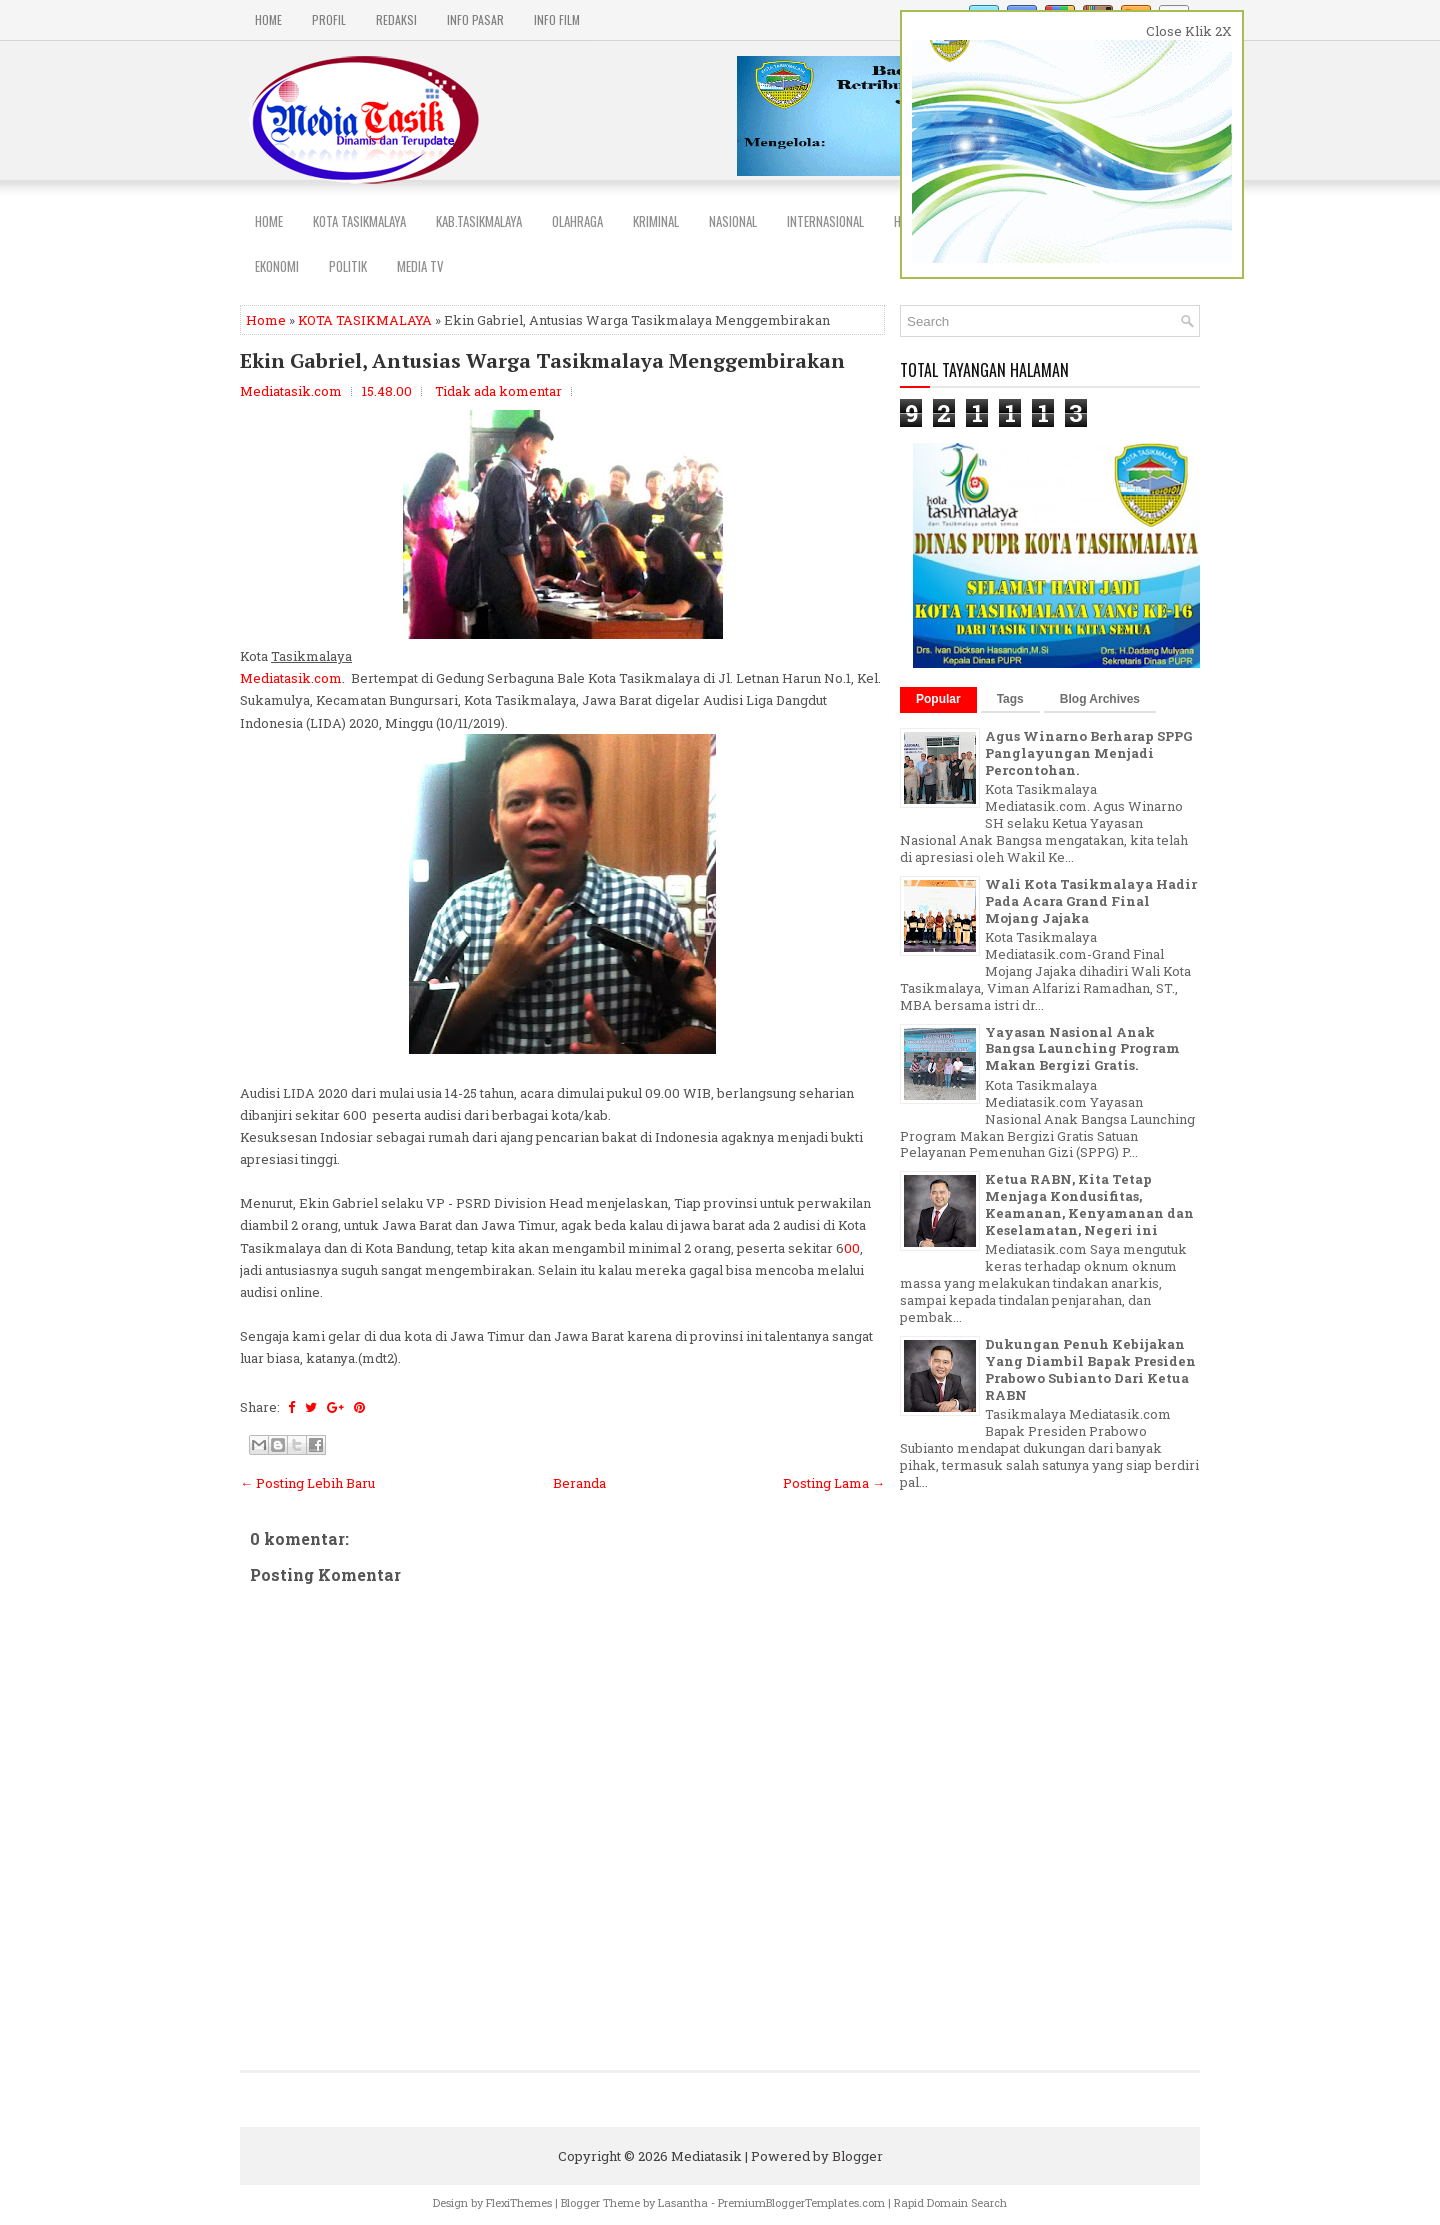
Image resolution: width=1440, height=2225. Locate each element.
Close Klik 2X (1189, 31)
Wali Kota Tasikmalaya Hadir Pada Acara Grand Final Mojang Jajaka (1091, 901)
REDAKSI (396, 19)
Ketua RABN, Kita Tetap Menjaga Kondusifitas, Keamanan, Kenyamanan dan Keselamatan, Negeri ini (1089, 1204)
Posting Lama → (834, 1483)
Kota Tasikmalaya (359, 221)
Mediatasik (706, 2156)
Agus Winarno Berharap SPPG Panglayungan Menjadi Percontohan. (1088, 753)
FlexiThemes (519, 2202)
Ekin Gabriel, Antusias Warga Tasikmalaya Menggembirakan (542, 361)
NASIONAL (733, 221)
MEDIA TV (420, 266)
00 (852, 1248)
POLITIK (348, 266)
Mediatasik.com (291, 678)
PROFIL (329, 19)
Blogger (857, 2156)
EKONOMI (277, 266)
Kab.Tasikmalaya (479, 221)
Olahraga (577, 221)
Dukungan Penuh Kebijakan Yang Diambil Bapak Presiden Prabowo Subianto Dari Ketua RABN (1090, 1369)
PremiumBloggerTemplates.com (801, 2202)
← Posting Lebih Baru (307, 1483)
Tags (1010, 699)
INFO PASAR (475, 19)
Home (268, 19)
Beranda (579, 1483)
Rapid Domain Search (950, 2202)
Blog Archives (1100, 699)
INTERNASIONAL (825, 221)
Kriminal (656, 221)
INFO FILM (557, 19)
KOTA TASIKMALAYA (365, 320)
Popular (938, 699)
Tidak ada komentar (498, 391)
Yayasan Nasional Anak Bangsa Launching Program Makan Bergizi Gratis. (1082, 1049)
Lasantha (683, 2202)
